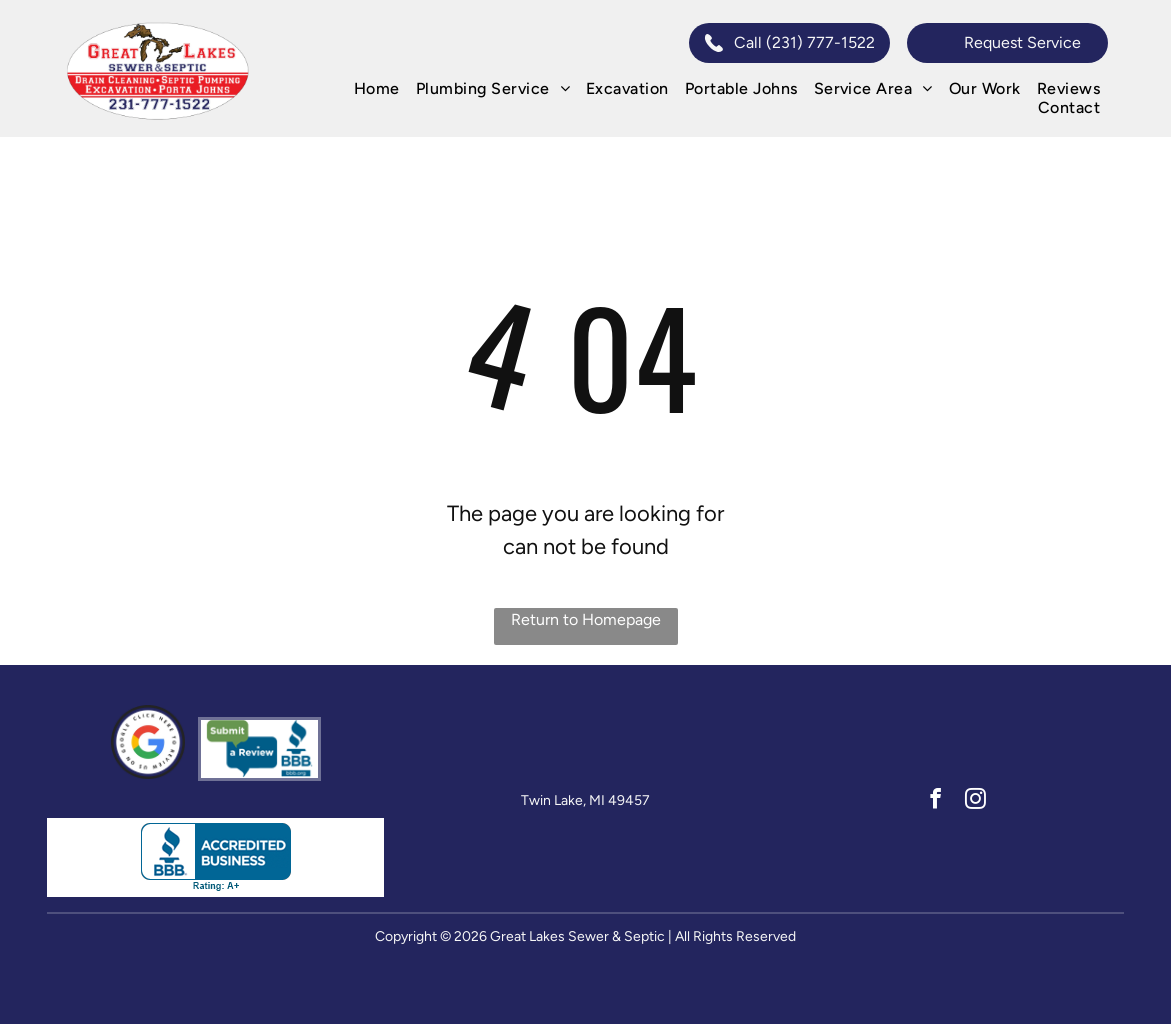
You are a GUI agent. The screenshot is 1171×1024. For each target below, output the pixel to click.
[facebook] (935, 801)
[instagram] (975, 801)
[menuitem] (377, 88)
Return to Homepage (586, 619)
